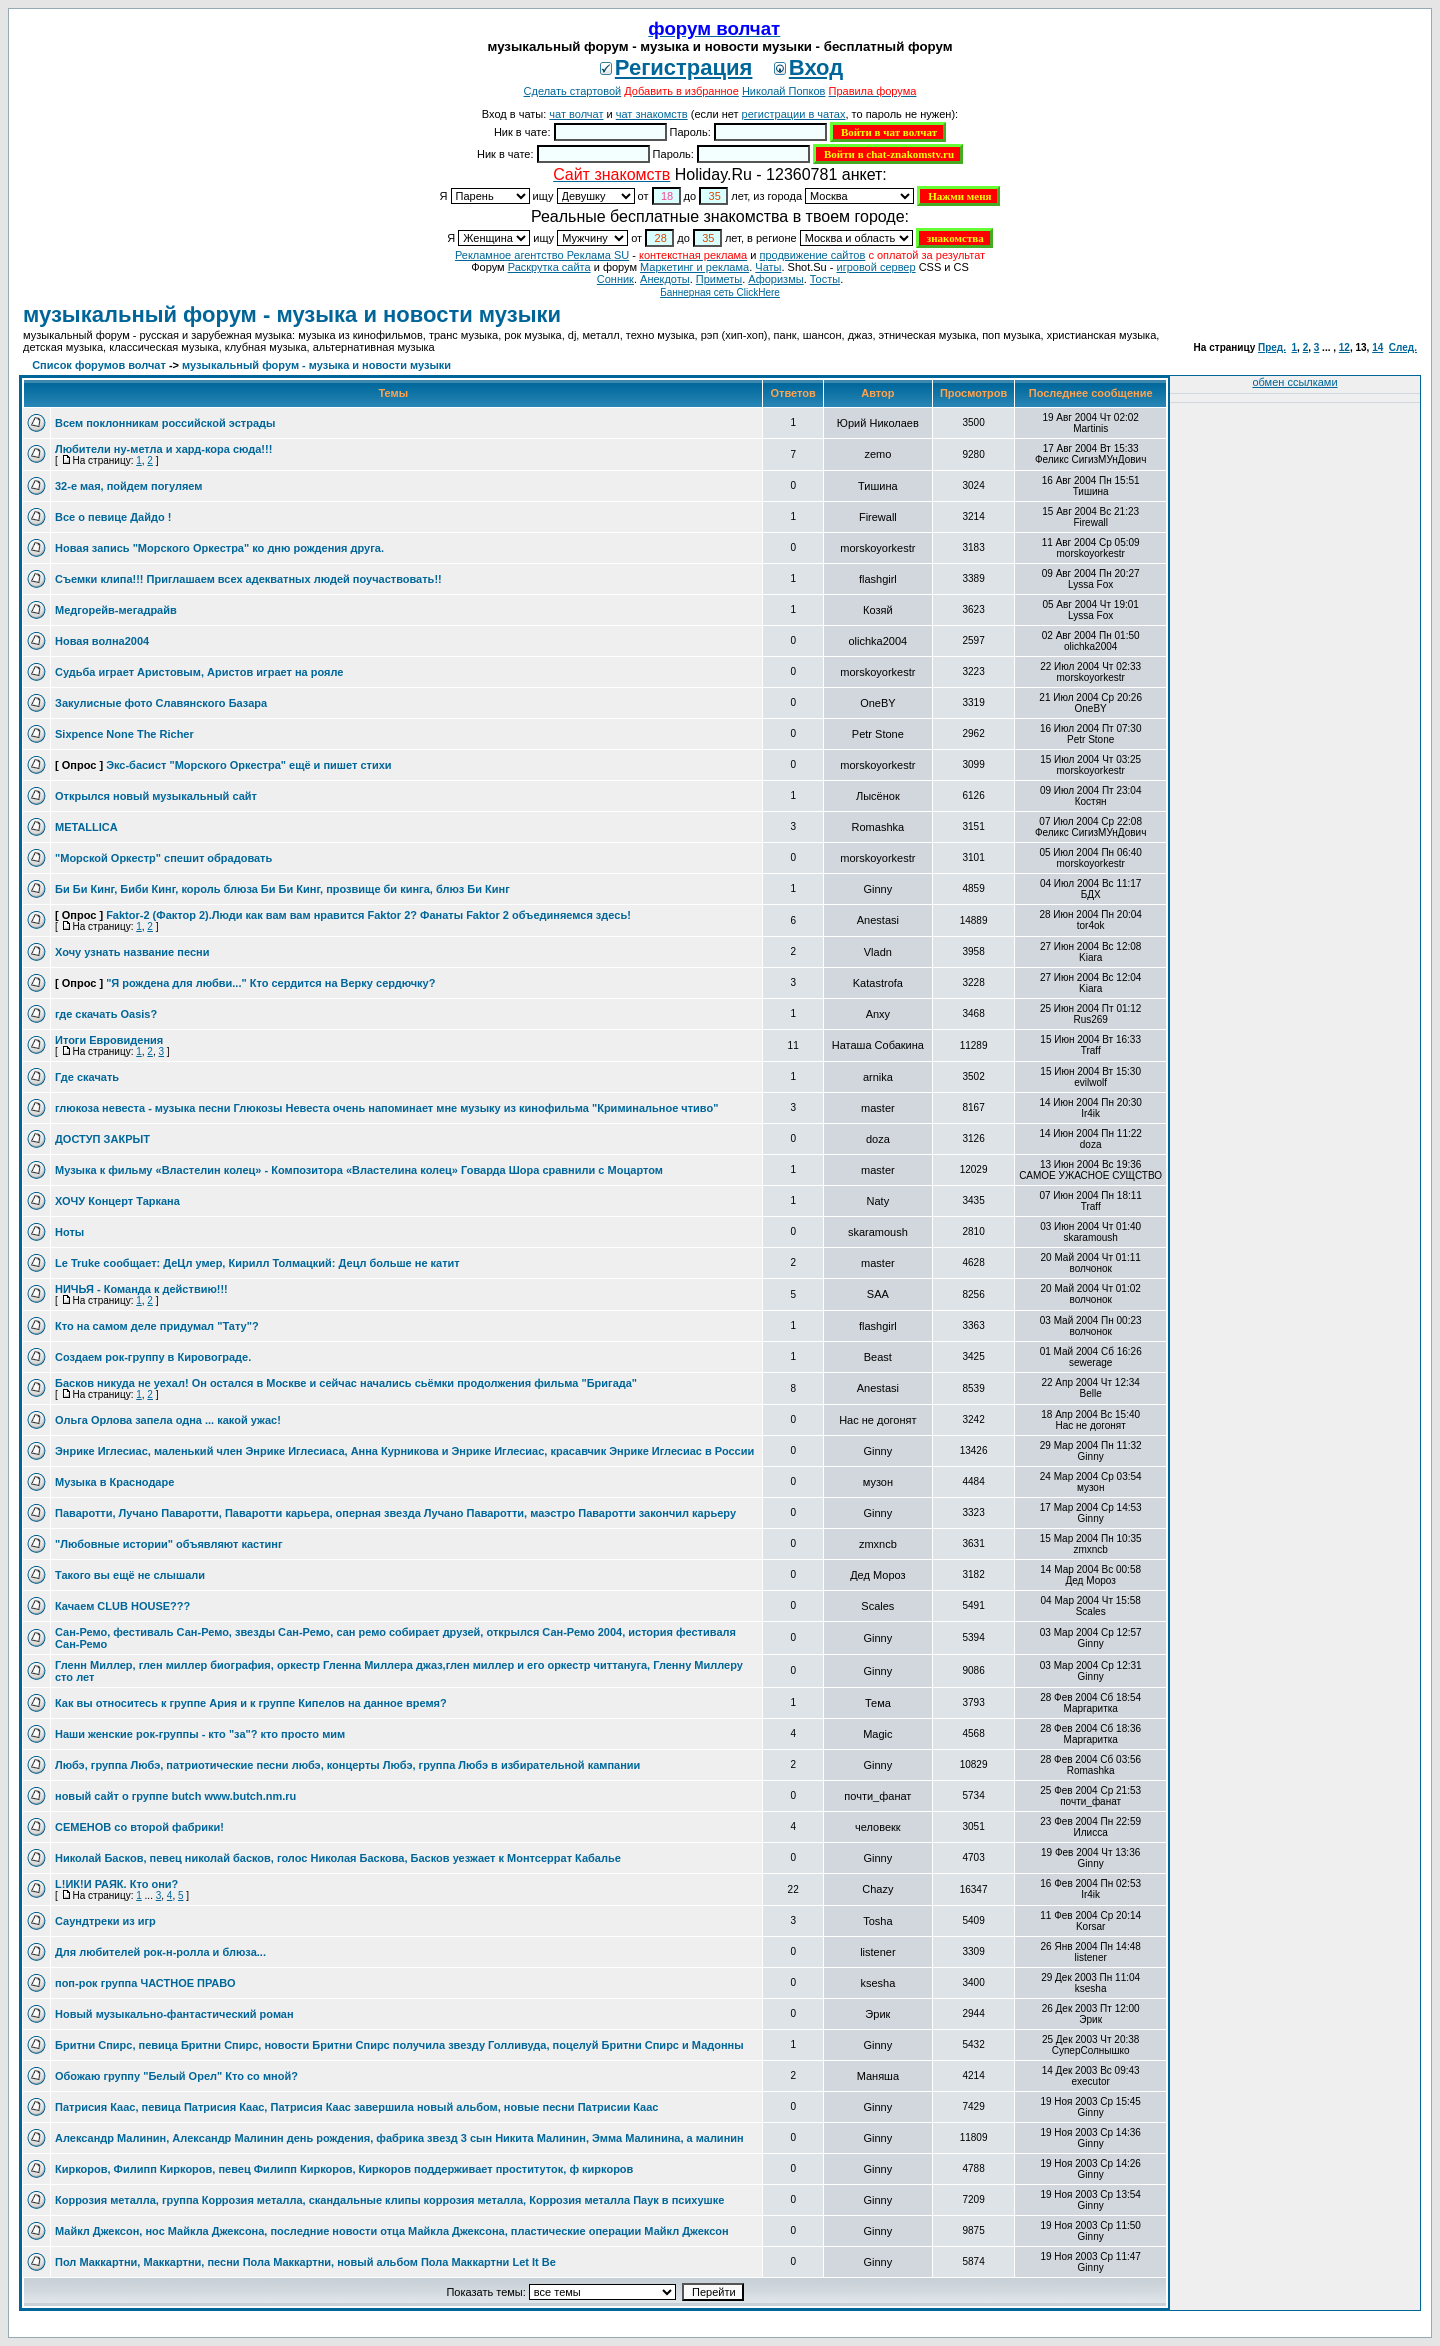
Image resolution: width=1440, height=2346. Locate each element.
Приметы (719, 279)
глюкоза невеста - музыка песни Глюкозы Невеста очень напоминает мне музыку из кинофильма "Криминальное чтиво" (386, 1108)
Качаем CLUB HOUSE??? (122, 1606)
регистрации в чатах (794, 114)
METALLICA (86, 827)
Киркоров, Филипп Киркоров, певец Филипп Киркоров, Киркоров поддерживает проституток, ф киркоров (344, 2169)
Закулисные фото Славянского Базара (161, 703)
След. (1403, 347)
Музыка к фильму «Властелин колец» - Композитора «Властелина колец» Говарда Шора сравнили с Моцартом (359, 1170)
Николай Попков (784, 91)
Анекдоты (665, 279)
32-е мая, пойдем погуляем (128, 486)
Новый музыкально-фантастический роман (174, 2014)
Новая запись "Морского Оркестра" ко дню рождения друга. (219, 548)
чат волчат (576, 114)
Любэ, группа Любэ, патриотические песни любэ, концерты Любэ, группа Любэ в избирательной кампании (347, 1765)
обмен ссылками (1294, 382)
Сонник (615, 279)
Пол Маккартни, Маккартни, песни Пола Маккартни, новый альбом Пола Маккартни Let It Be (305, 2262)
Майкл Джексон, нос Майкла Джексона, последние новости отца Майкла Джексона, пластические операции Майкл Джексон (392, 2231)
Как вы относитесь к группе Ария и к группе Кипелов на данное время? (251, 1703)
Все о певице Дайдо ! (113, 517)
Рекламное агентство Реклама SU (542, 255)
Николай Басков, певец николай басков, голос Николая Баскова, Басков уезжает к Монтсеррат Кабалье (338, 1858)
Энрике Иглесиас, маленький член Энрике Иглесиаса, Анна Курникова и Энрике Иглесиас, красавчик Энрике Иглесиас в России (404, 1451)
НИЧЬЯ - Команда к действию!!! (141, 1289)
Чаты (768, 267)
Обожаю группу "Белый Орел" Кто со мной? (176, 2076)
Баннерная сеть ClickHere (720, 292)
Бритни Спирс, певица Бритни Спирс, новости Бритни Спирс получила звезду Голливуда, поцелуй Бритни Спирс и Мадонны (399, 2045)
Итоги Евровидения (109, 1040)
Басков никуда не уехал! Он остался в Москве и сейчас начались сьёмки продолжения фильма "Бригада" (346, 1383)
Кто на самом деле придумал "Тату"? (157, 1326)
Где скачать (87, 1077)
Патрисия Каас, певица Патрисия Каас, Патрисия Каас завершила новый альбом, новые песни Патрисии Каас (356, 2107)
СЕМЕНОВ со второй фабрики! (139, 1827)
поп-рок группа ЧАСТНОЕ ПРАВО (145, 1983)
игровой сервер (875, 267)
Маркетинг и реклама (694, 267)
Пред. (1272, 347)
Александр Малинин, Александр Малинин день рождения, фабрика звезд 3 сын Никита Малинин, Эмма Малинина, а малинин (399, 2138)
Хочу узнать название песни (132, 952)
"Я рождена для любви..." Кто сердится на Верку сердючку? (270, 983)
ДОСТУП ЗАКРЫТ (102, 1139)
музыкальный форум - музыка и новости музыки (292, 314)
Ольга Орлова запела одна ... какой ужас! (168, 1420)
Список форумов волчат (99, 365)
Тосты (825, 279)
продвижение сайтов (812, 255)
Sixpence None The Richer (124, 734)
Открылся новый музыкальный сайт (156, 796)
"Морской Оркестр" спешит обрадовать (163, 858)
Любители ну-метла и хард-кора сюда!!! (163, 449)
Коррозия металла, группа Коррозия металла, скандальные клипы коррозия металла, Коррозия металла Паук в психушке (389, 2200)
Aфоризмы (775, 279)
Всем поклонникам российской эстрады (165, 423)
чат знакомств (652, 114)
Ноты (69, 1232)
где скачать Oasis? (106, 1014)
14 (1377, 347)
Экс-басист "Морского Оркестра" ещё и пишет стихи (248, 765)
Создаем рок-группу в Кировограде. (153, 1357)
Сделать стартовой (573, 91)
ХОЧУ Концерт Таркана (117, 1201)
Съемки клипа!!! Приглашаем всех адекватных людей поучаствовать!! (248, 579)
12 (1344, 347)
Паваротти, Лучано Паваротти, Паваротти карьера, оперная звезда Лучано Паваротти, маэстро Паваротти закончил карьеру (395, 1513)
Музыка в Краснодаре (114, 1482)
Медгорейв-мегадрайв (116, 610)
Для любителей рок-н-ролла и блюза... (160, 1952)
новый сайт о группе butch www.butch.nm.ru (175, 1796)
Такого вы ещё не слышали (130, 1575)
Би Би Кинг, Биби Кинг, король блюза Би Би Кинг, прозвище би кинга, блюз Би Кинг (282, 889)
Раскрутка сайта (549, 267)
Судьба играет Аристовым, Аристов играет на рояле (199, 672)
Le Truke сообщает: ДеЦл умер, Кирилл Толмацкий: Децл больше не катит (257, 1263)
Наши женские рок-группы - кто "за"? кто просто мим (200, 1734)
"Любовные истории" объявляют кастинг (169, 1544)
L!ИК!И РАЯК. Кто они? (116, 1884)
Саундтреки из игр (105, 1921)
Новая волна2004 (102, 641)
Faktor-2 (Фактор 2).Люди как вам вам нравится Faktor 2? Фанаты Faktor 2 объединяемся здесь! (368, 915)
